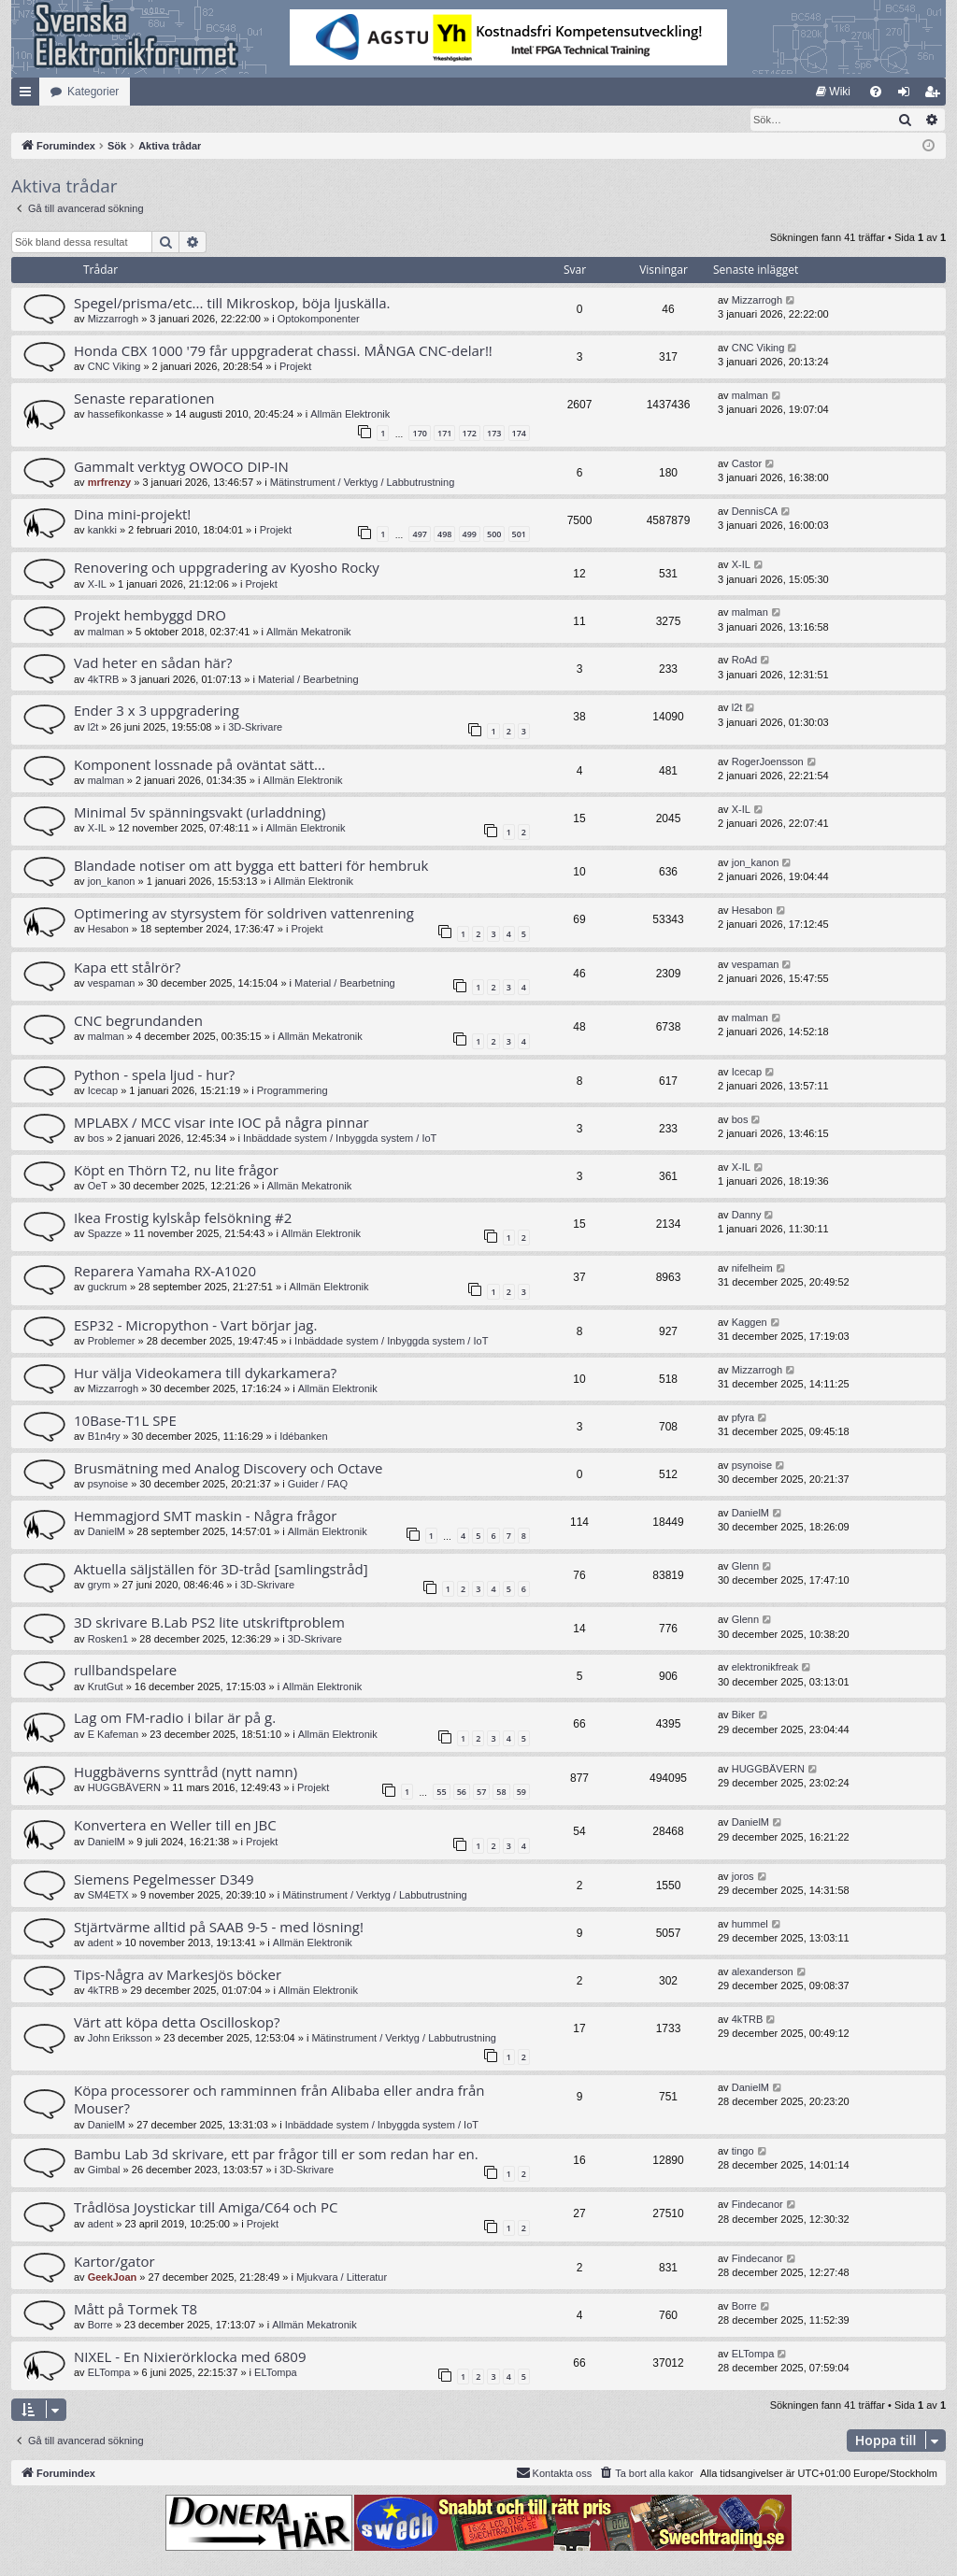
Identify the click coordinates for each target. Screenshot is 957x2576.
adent (101, 1943)
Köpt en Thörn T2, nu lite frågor (176, 1170)
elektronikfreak (765, 1667)
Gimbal (104, 2170)
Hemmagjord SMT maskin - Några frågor (205, 1516)
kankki (102, 530)
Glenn (745, 1567)
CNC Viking (114, 367)
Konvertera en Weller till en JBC (175, 1825)
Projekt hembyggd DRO (150, 615)
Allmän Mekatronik (308, 632)
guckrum (107, 1287)
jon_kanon (112, 882)
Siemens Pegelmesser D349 (163, 1880)
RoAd (745, 660)
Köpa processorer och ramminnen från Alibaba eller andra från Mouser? (279, 2100)
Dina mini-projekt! (132, 514)
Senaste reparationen (144, 399)
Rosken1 (108, 1639)
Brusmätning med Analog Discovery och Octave (228, 1468)
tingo (743, 2151)
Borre (100, 2325)
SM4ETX (108, 1895)
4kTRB (104, 680)
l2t (93, 727)
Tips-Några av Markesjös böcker (177, 1975)
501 (519, 535)
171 (444, 434)
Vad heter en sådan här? (153, 663)
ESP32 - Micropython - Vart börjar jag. (195, 1325)
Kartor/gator (114, 2262)
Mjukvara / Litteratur (341, 2278)
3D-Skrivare (255, 727)
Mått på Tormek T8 (135, 2309)
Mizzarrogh (113, 319)
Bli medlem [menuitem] (936, 95)
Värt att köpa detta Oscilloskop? (177, 2023)
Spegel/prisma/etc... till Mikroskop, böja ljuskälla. (232, 303)
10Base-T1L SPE (125, 1421)
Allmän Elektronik (350, 414)
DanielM (106, 1532)
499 (470, 535)
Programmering (292, 1091)
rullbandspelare (125, 1670)
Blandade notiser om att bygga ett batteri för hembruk (251, 866)
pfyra (743, 1418)
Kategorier (93, 91)
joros (743, 1877)
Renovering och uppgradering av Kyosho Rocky (226, 568)
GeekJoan (112, 2278)
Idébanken (303, 1437)
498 (444, 535)
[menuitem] (833, 92)
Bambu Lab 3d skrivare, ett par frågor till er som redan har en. (276, 2154)
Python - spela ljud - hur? (154, 1075)
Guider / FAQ (318, 1484)
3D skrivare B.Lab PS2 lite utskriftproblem (209, 1623)
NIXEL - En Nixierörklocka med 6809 (190, 2357)
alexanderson (762, 1972)
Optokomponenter (319, 319)
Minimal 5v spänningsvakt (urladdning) (199, 813)
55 (441, 1792)
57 (481, 1792)
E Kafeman (113, 1735)
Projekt (295, 367)
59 (521, 1792)
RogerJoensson (768, 762)
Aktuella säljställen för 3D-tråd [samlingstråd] (221, 1569)
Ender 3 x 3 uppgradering (156, 711)
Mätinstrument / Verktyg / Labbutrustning (362, 483)
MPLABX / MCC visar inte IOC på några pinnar (221, 1123)
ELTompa (109, 2373)
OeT (97, 1186)
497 (419, 535)
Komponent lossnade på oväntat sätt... (199, 765)
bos (96, 1139)
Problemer (112, 1341)
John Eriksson (120, 2038)
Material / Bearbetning (308, 680)
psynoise (108, 1484)
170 (419, 434)
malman (750, 396)
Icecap (103, 1091)
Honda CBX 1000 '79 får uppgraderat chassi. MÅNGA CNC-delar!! (283, 351)
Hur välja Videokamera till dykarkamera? (205, 1373)
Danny (747, 1215)
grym (99, 1585)
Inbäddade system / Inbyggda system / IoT (339, 1139)
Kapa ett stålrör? (127, 968)
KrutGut (105, 1687)
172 (470, 434)
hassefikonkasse (126, 414)
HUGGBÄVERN (124, 1788)
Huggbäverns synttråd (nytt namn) (185, 1772)
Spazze (105, 1234)
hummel (750, 1924)
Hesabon (108, 929)
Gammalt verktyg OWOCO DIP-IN (181, 467)
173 (494, 434)
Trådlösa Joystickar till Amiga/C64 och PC (205, 2208)
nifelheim (752, 1268)
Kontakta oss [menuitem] (554, 2473)
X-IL (97, 585)
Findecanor (757, 2205)
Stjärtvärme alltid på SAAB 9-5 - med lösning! (219, 1927)
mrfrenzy (109, 483)
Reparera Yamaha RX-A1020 (165, 1271)
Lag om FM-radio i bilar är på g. (175, 1718)
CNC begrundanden (138, 1021)
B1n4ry (104, 1437)
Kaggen (749, 1323)
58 (501, 1792)
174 (519, 434)
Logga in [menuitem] (908, 95)
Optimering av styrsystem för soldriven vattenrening (244, 913)
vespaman (112, 983)
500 (494, 535)
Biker (743, 1715)
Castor (747, 464)
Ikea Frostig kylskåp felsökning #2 (183, 1218)
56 (461, 1792)
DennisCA (755, 512)
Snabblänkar (29, 95)
